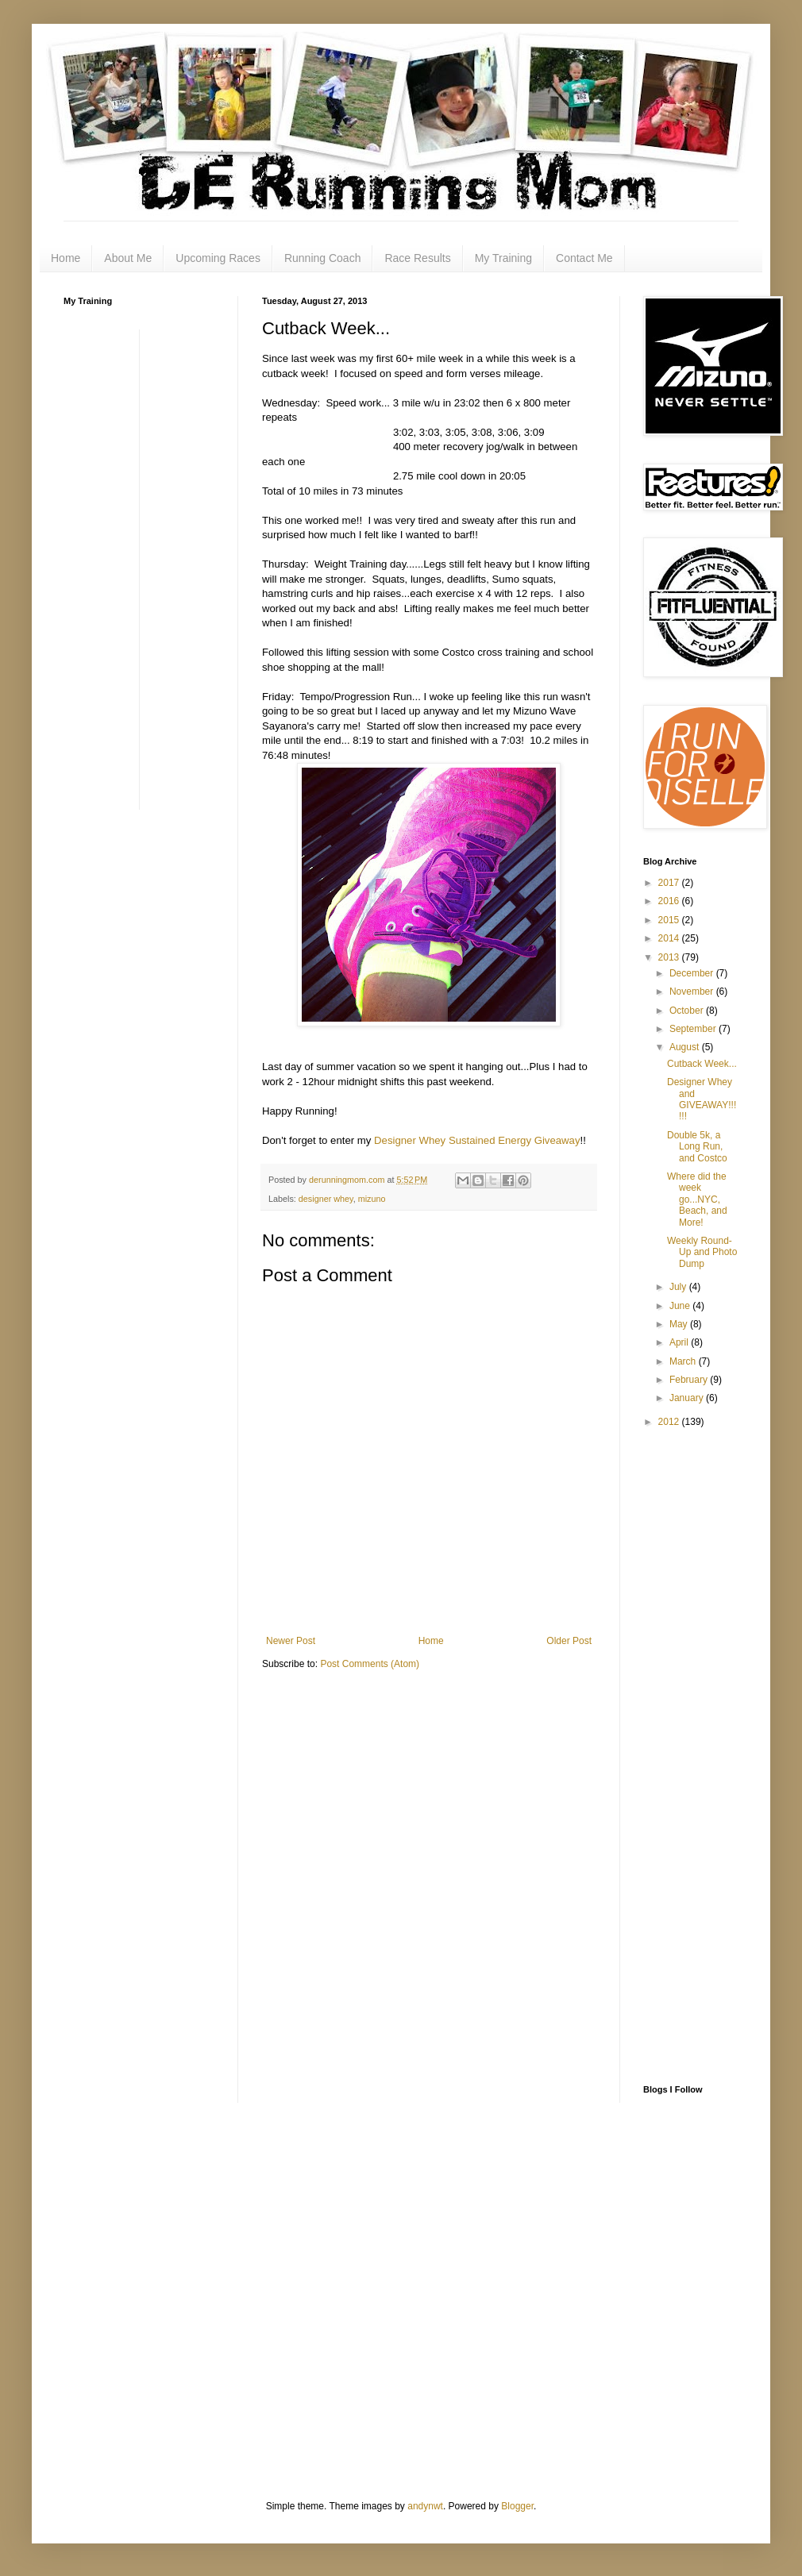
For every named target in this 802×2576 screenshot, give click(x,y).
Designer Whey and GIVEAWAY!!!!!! (701, 1099)
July (679, 1286)
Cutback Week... (702, 1063)
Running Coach (322, 258)
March (684, 1361)
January (687, 1398)
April (680, 1342)
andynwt (425, 2506)
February (689, 1379)
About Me (128, 258)
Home (65, 258)
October (687, 1010)
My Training (503, 258)
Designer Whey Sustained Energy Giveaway (477, 1140)
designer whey (326, 1198)
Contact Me (584, 258)
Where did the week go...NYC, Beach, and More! (697, 1199)
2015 (670, 920)
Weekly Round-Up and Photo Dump (702, 1252)
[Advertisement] (127, 567)
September (694, 1028)
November (692, 991)
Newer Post (290, 1640)
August (685, 1047)
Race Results (417, 258)
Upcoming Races (217, 258)
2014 (670, 938)
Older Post (569, 1640)
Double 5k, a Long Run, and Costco (697, 1147)
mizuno (372, 1198)
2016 (670, 901)
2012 (670, 1421)
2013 (670, 957)
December (692, 973)
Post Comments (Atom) (369, 1663)
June (680, 1305)
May (679, 1324)
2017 (670, 882)
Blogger (517, 2506)
